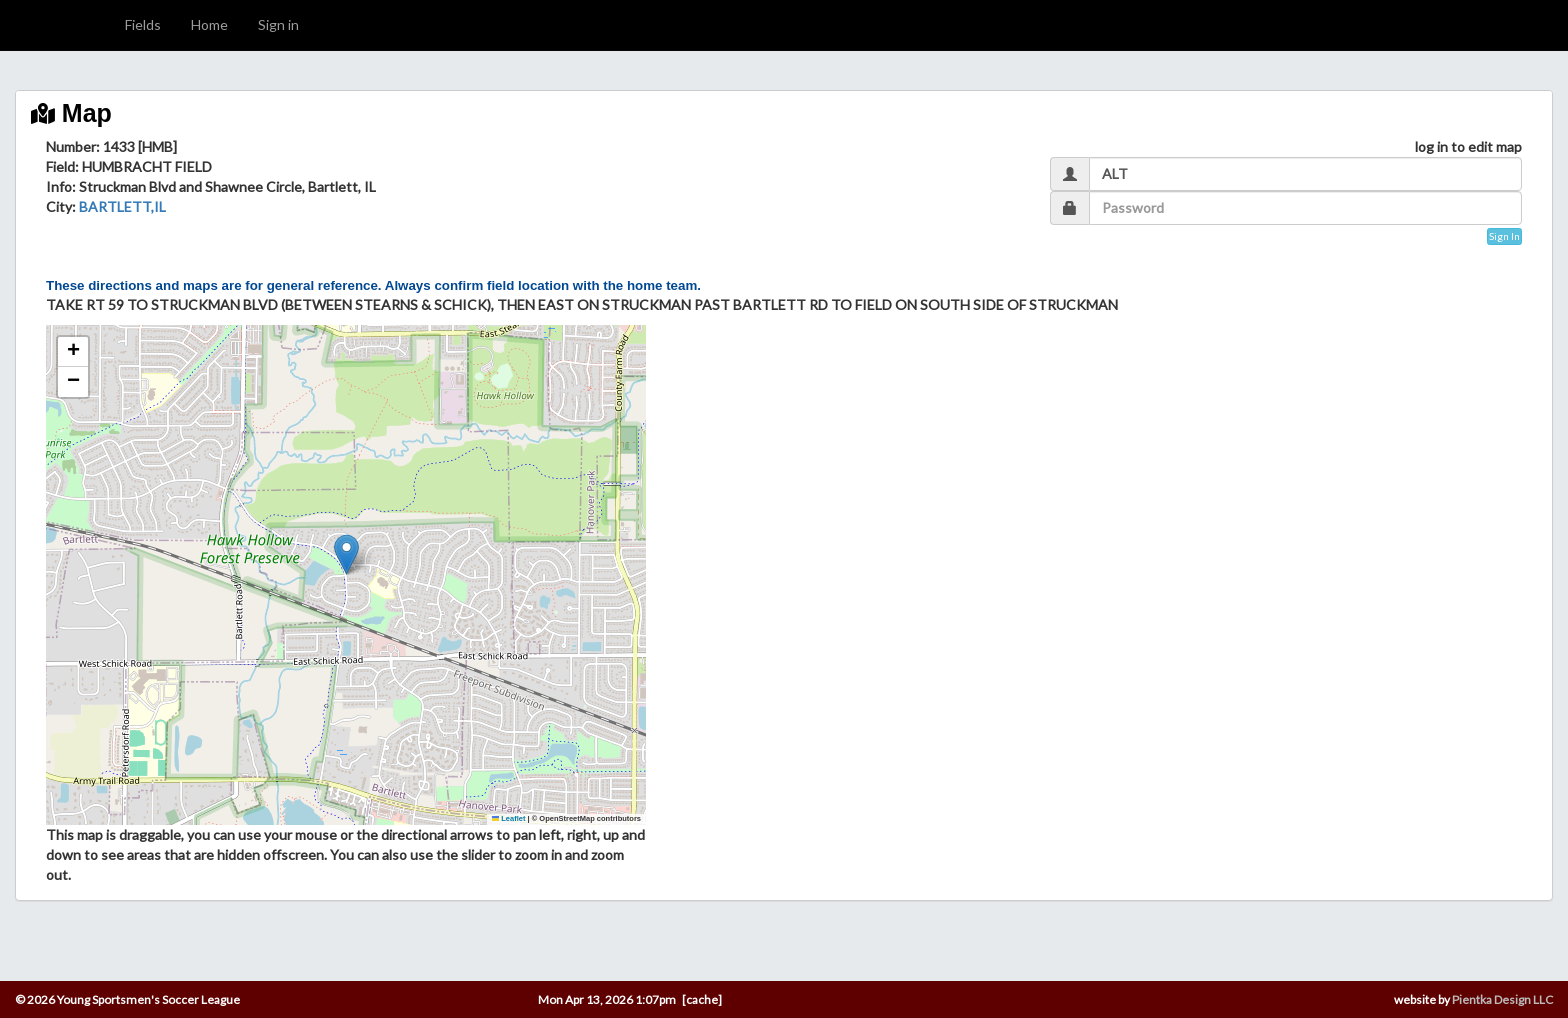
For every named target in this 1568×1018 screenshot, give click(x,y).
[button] (346, 554)
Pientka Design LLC (1502, 999)
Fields (143, 24)
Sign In (1504, 236)
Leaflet (509, 818)
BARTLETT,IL (122, 206)
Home (209, 24)
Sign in (278, 24)
